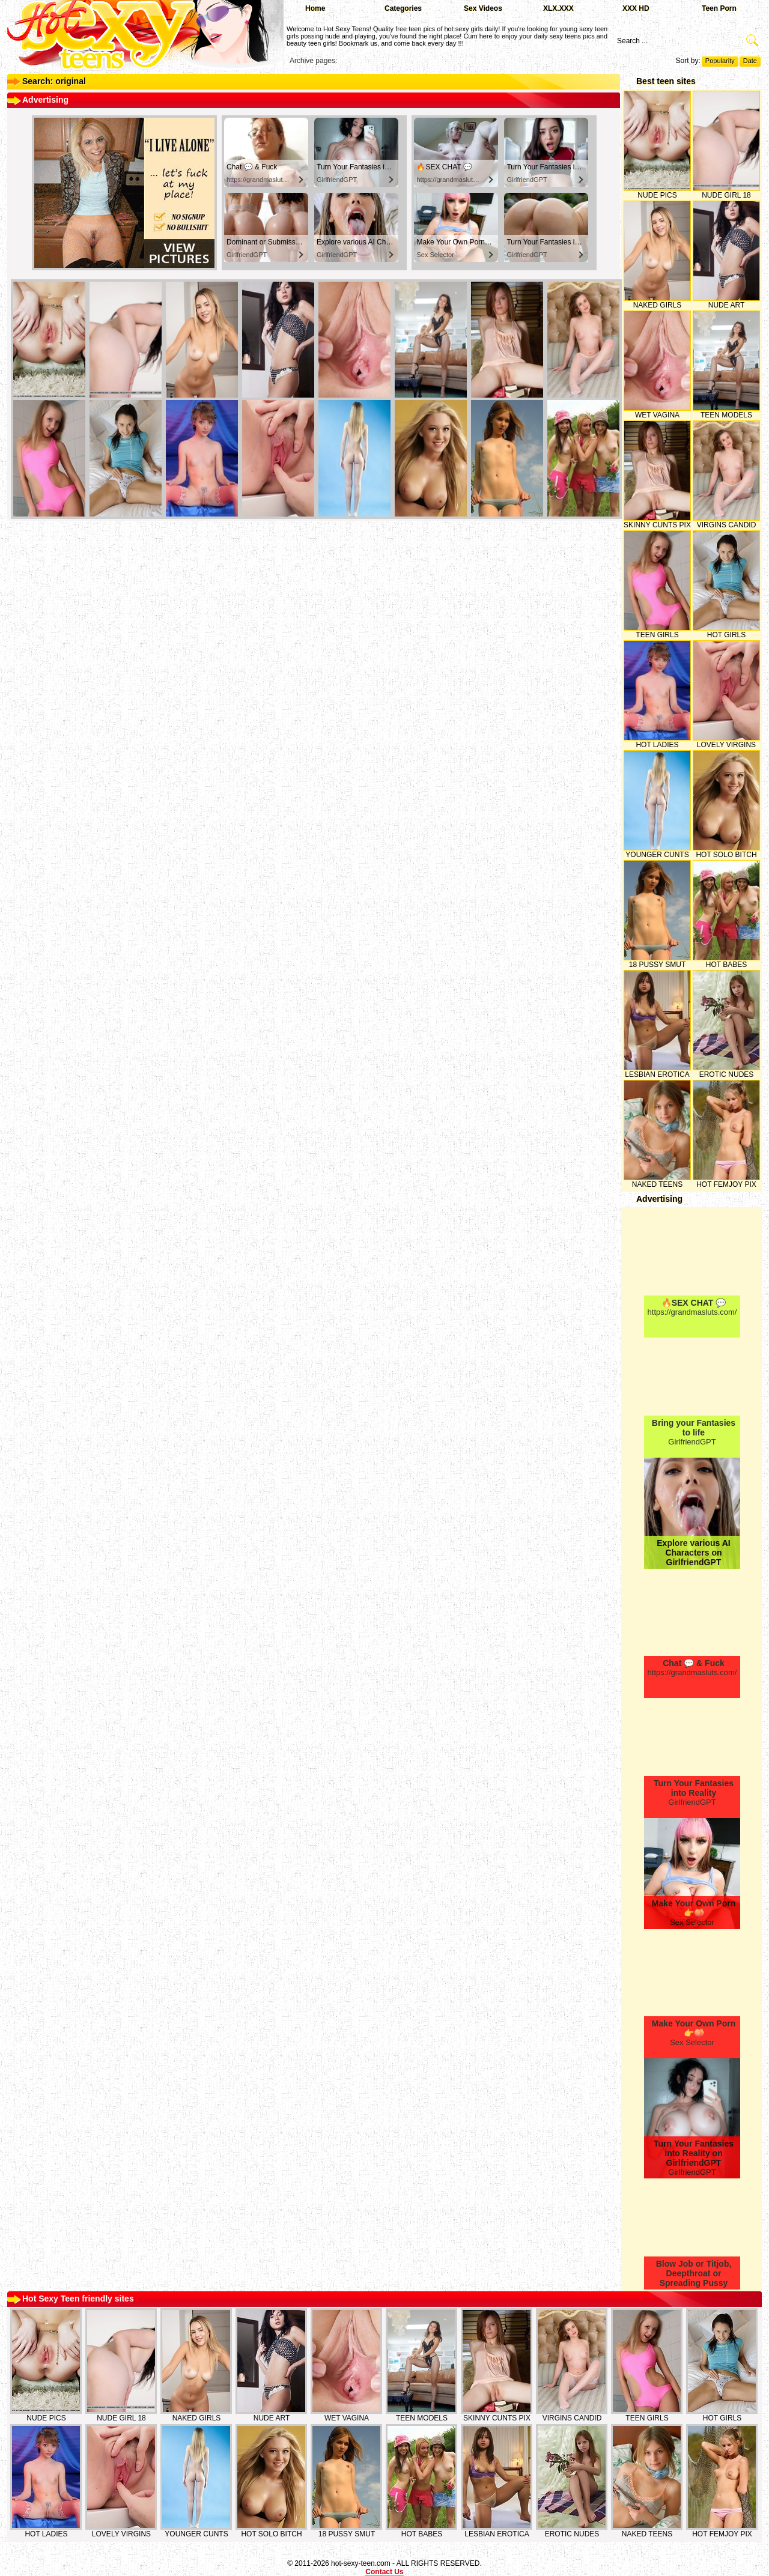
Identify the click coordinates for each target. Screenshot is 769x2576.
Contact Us (384, 2572)
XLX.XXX (558, 8)
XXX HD (635, 8)
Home (315, 8)
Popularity (720, 60)
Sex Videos (483, 8)
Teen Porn (719, 8)
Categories (403, 8)
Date (750, 60)
